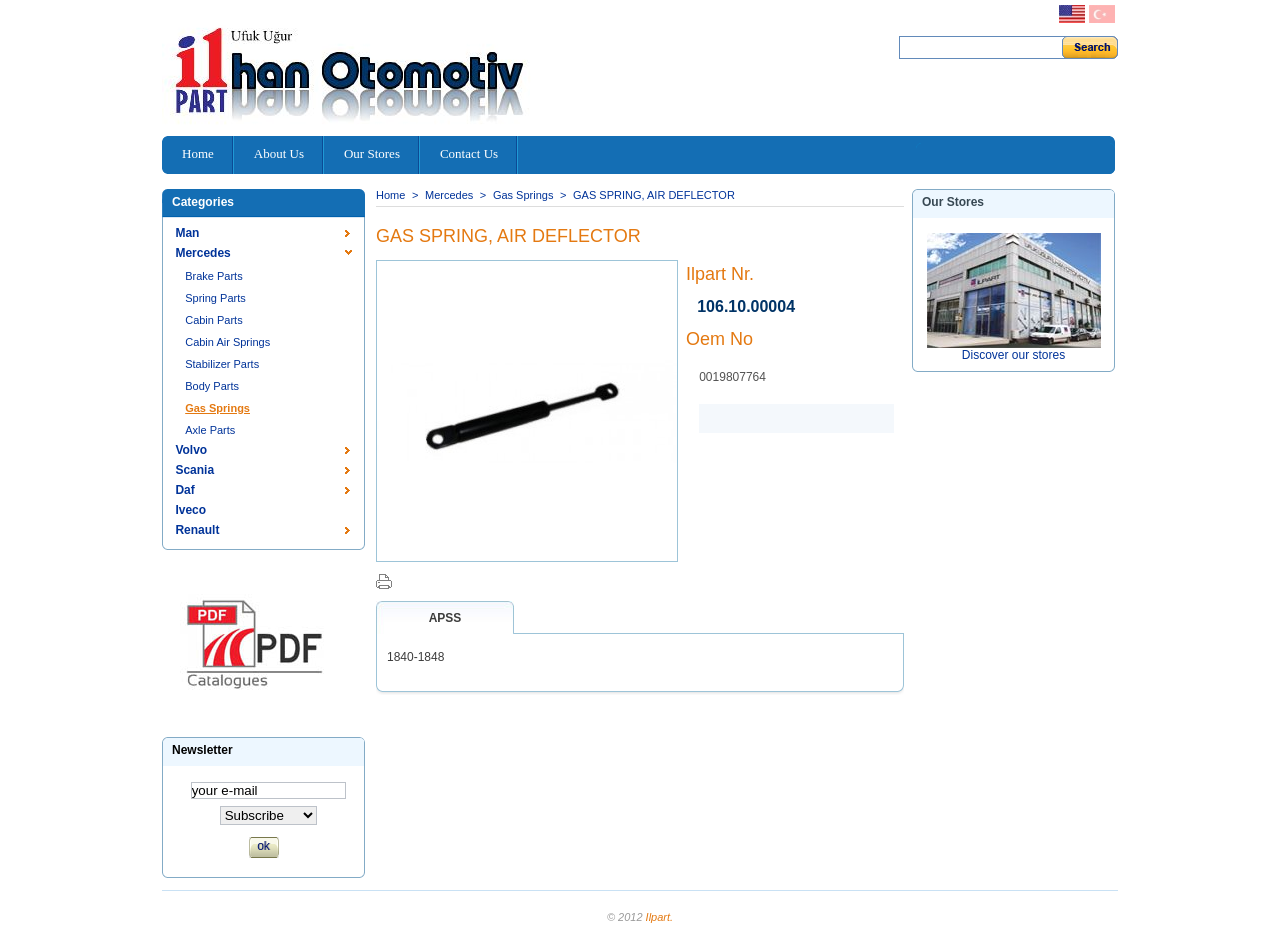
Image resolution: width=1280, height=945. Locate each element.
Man (187, 233)
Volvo (191, 450)
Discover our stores (1013, 355)
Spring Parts (215, 298)
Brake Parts (213, 276)
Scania (194, 470)
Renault (197, 530)
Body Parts (212, 386)
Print (384, 581)
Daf (184, 490)
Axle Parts (210, 430)
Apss (445, 618)
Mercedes (202, 253)
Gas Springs (217, 408)
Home (390, 195)
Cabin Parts (213, 320)
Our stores (953, 202)
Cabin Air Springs (227, 342)
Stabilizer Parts (222, 364)
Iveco (190, 510)
